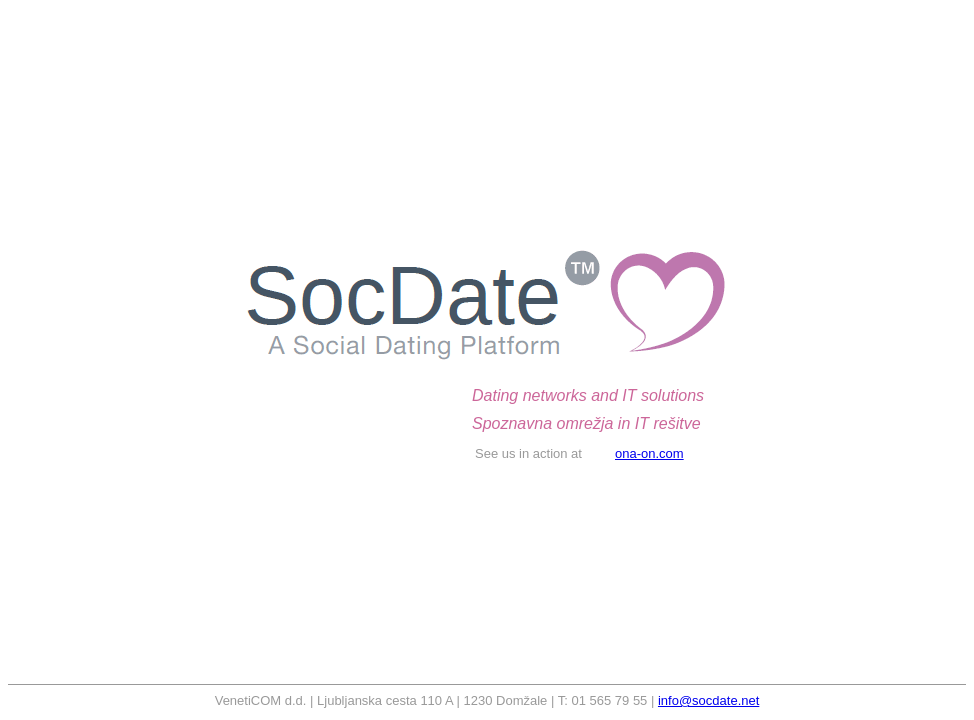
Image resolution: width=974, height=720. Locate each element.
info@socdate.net (708, 700)
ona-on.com (649, 453)
